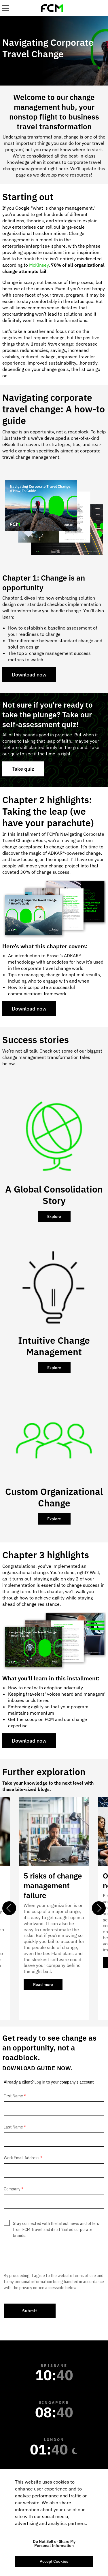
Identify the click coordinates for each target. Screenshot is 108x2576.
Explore (54, 1216)
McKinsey (38, 265)
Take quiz (23, 768)
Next (99, 1908)
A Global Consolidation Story (54, 1195)
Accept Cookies (54, 2561)
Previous (9, 1908)
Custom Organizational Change (54, 1497)
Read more (47, 1986)
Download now (29, 674)
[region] (54, 2522)
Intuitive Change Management (54, 1346)
